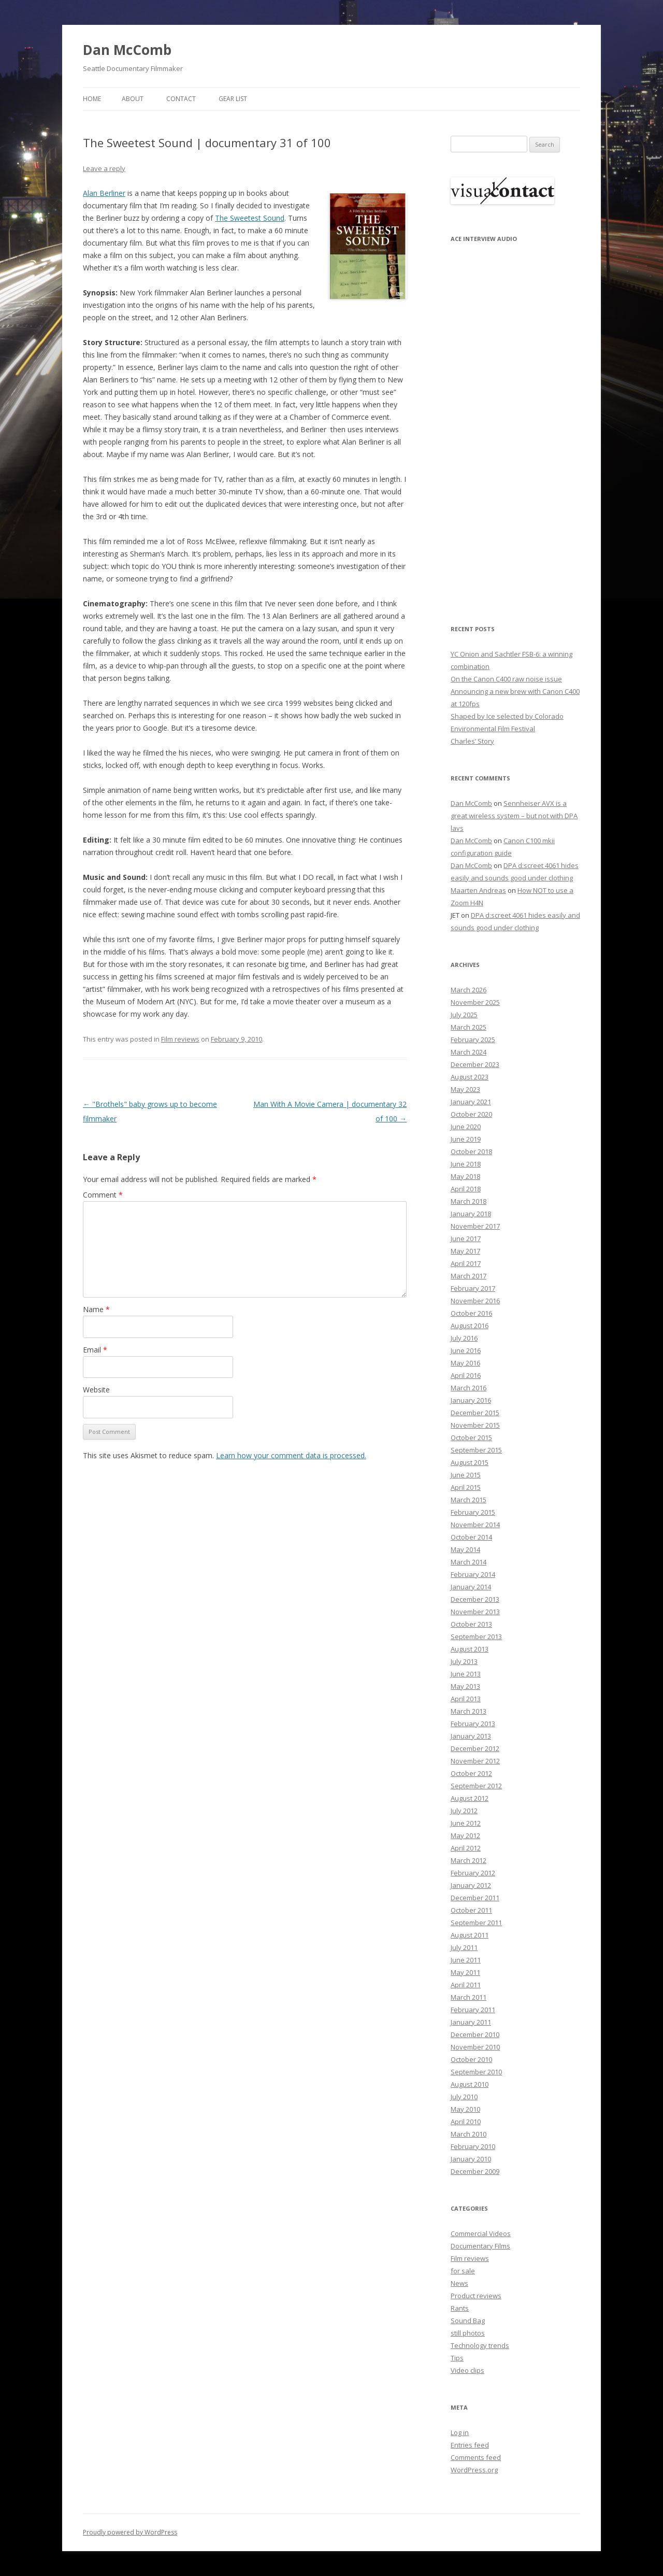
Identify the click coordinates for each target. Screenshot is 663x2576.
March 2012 (468, 1860)
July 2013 (464, 1661)
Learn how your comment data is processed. (291, 1455)
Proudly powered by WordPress (130, 2532)
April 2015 (466, 1487)
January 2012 (471, 1885)
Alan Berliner (104, 193)
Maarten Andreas (478, 890)
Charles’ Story (472, 741)
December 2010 (475, 2034)
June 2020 (466, 1126)
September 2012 (476, 1785)
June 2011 (466, 1960)
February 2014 (473, 1574)
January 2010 (471, 2159)
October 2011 (471, 1910)
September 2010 (476, 2071)
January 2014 (471, 1586)
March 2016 (468, 1387)
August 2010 (469, 2084)
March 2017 (468, 1275)
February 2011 (473, 2009)
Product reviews (476, 2295)
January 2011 (471, 2022)
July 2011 (464, 1947)
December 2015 (475, 1412)
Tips (457, 2357)
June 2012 (466, 1823)
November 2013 (475, 1611)
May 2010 (465, 2109)
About (132, 98)
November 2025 (475, 1002)
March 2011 (468, 1997)
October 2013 (471, 1624)
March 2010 (468, 2134)
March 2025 (468, 1027)
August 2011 (469, 1935)
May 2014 (465, 1549)
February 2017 (473, 1288)
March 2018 (468, 1201)
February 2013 (473, 1723)
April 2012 (466, 1848)
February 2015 (473, 1512)
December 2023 (475, 1064)
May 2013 (465, 1686)
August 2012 (469, 1798)
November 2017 (475, 1226)
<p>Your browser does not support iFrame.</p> (502, 426)
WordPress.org (474, 2469)
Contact (181, 98)
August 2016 (469, 1325)
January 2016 (471, 1400)
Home (92, 98)
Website (96, 1389)
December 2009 (475, 2171)
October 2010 (471, 2059)
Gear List (233, 98)
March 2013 (468, 1711)
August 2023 (469, 1076)
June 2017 (466, 1238)
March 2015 (468, 1499)
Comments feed (476, 2457)
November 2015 (475, 1425)
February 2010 (473, 2146)
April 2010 (466, 2121)
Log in (460, 2432)
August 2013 (469, 1649)
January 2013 (471, 1736)
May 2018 (465, 1176)
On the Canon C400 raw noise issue (506, 679)
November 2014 (475, 1524)
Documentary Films (480, 2246)
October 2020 (471, 1114)
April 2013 (466, 1698)
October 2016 (471, 1313)
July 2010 (464, 2096)
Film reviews (180, 1039)
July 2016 (464, 1338)
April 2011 (466, 1984)
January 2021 (471, 1101)
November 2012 (475, 1761)
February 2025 (473, 1039)
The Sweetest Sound (249, 218)
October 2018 (471, 1151)
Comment (103, 1195)
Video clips (467, 2370)
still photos (468, 2333)
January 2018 (471, 1213)
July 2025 (464, 1014)
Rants (460, 2308)
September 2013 (476, 1636)
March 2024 (468, 1052)
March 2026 (468, 989)
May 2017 (465, 1251)
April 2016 (466, 1375)
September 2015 (476, 1450)
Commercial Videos (481, 2233)
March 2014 (468, 1562)
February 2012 (473, 1872)
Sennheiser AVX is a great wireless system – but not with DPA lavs (514, 816)
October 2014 (471, 1537)
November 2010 (475, 2047)
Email (95, 1350)
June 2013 (466, 1673)
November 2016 (475, 1300)
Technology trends (480, 2345)
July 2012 (464, 1810)
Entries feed (470, 2445)
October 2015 (471, 1437)
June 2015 (466, 1474)
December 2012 (475, 1748)
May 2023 (465, 1089)
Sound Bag (468, 2320)
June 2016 (466, 1350)
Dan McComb (127, 49)
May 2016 (465, 1363)
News (459, 2283)
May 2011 (465, 1972)
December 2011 (475, 1897)
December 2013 (475, 1599)
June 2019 (466, 1139)
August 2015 (469, 1462)
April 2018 (466, 1188)
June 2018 (466, 1164)
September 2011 (476, 1922)
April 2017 (466, 1263)
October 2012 (471, 1773)
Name (96, 1309)
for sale (463, 2270)
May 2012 (465, 1835)
